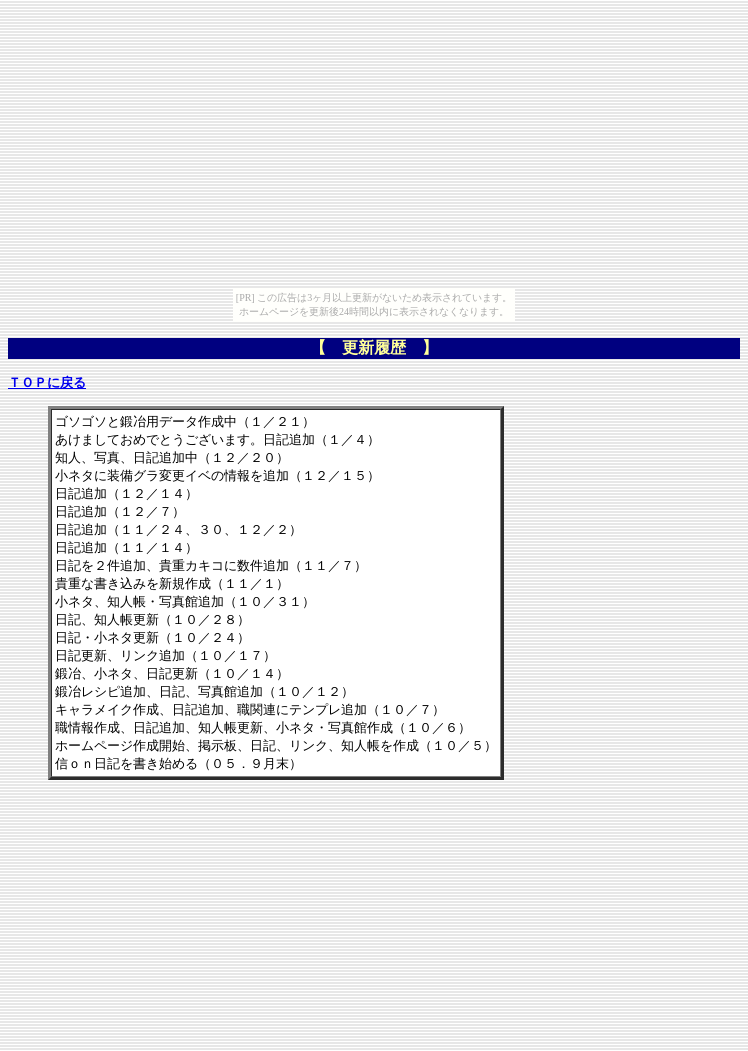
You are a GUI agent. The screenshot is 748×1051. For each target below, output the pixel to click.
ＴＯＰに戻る (47, 382)
